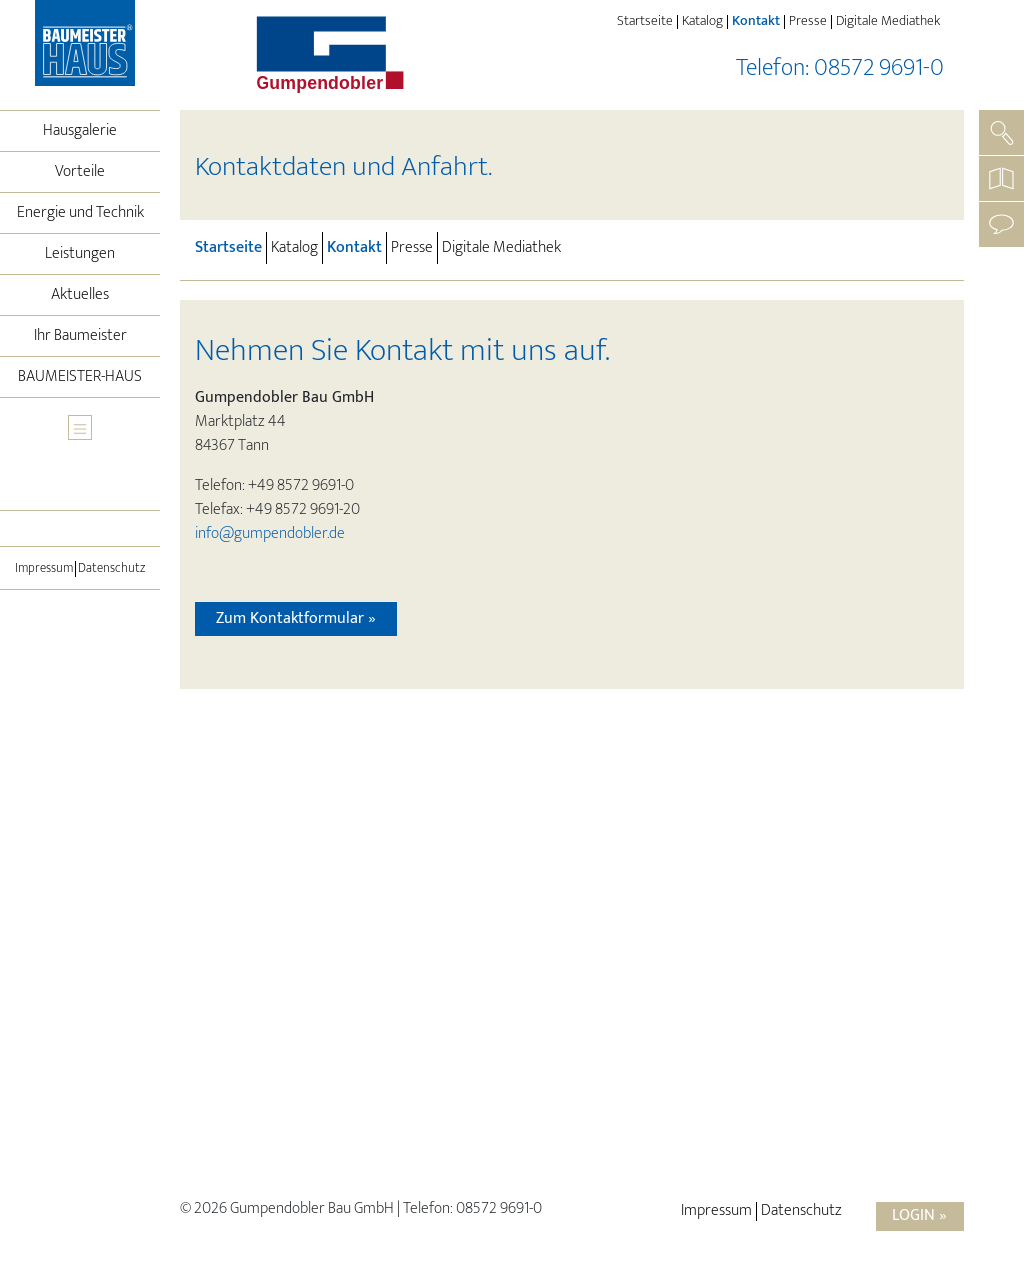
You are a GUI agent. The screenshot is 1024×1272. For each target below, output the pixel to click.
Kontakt (758, 22)
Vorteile (80, 171)
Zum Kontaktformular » (296, 618)
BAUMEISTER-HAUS (80, 376)
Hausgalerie (80, 130)
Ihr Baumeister (80, 335)
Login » (919, 1215)
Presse (808, 22)
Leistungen (80, 253)
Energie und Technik (80, 212)
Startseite (645, 22)
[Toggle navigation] (80, 427)
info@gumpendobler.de (270, 533)
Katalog (702, 22)
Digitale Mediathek (888, 22)
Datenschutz (111, 569)
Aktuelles (80, 294)
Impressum (44, 569)
